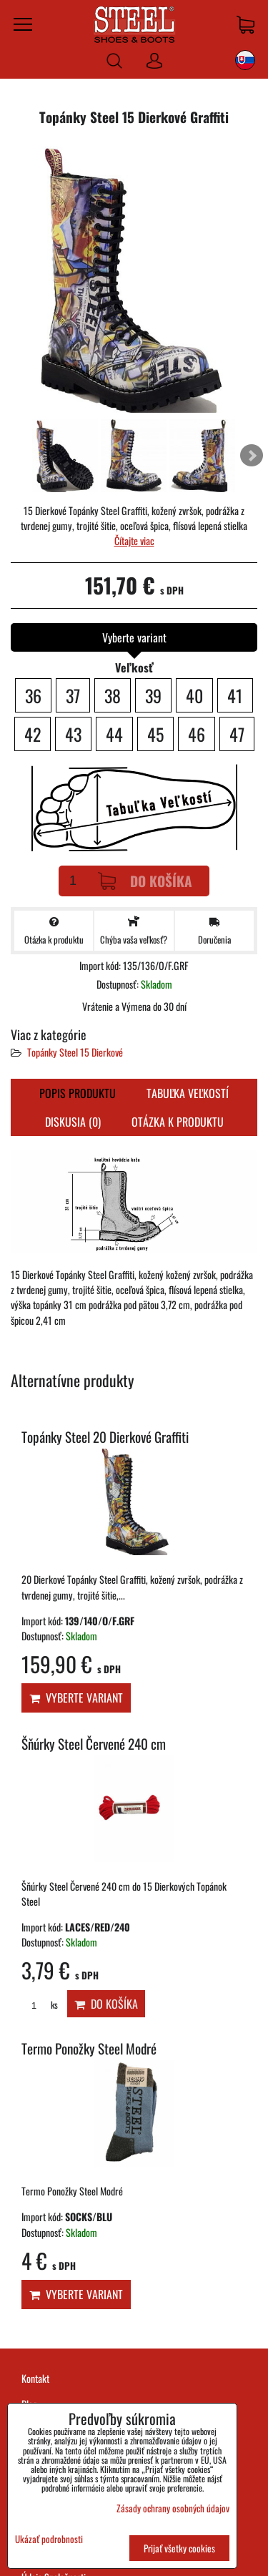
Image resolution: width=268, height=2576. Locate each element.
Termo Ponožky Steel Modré (89, 2048)
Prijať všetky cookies (179, 2548)
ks (39, 2005)
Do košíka (145, 881)
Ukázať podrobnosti (49, 2539)
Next (251, 455)
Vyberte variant (76, 1697)
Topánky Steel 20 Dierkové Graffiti (105, 1436)
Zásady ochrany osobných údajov (172, 2508)
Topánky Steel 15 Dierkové (75, 1051)
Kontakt (35, 2378)
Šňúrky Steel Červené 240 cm (93, 1743)
